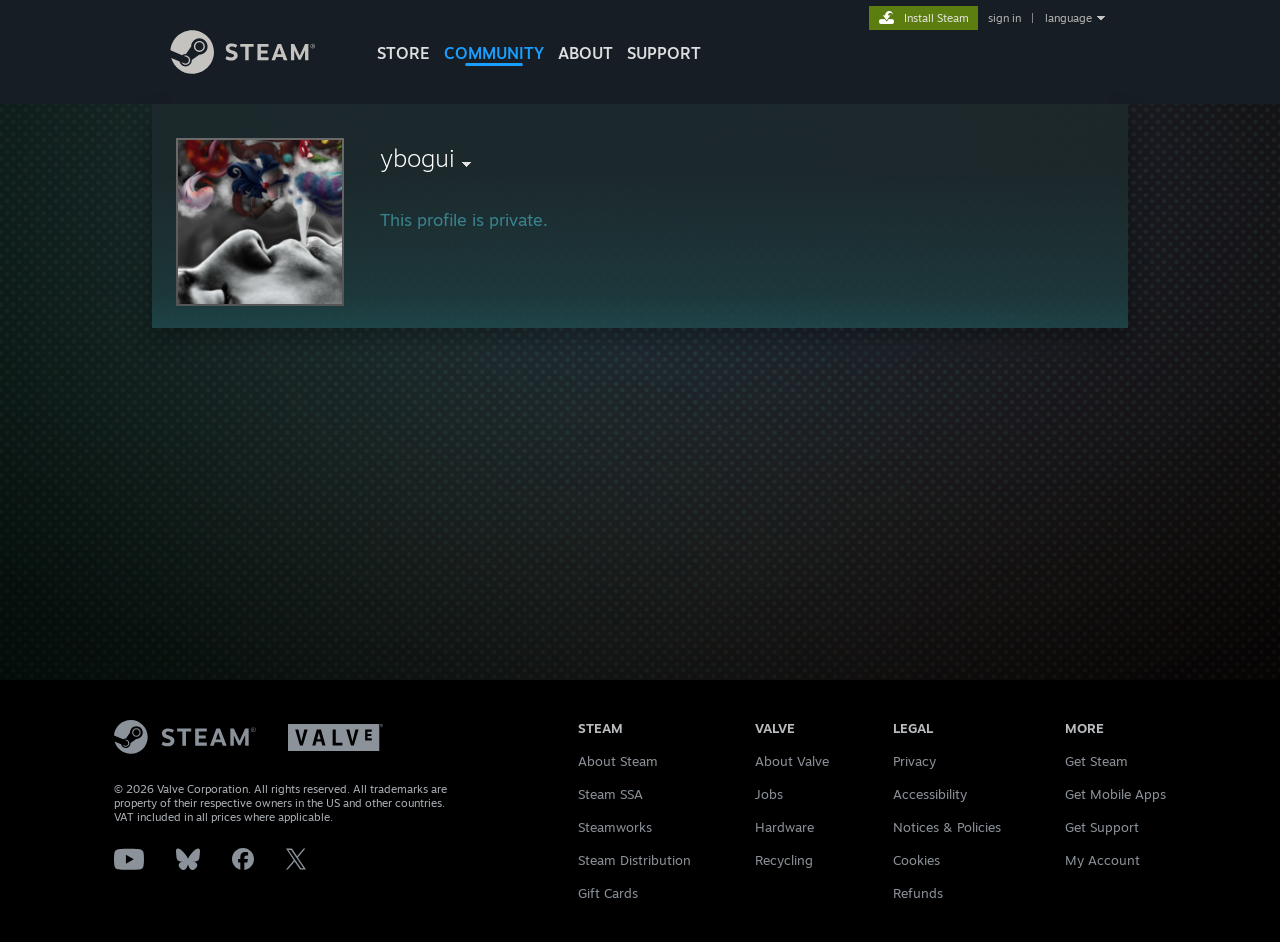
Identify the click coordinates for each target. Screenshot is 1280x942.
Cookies (916, 860)
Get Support (1102, 827)
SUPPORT (664, 53)
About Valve (792, 761)
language (1068, 18)
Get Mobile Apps (1115, 794)
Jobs (769, 794)
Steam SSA (610, 794)
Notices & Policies (947, 827)
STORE (403, 53)
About (585, 53)
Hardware (784, 827)
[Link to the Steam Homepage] (258, 68)
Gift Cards (608, 893)
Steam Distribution (634, 860)
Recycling (784, 860)
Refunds (918, 893)
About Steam (618, 761)
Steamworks (615, 827)
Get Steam (1096, 761)
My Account (1102, 860)
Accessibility (930, 794)
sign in (1004, 18)
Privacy (914, 761)
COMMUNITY (494, 53)
